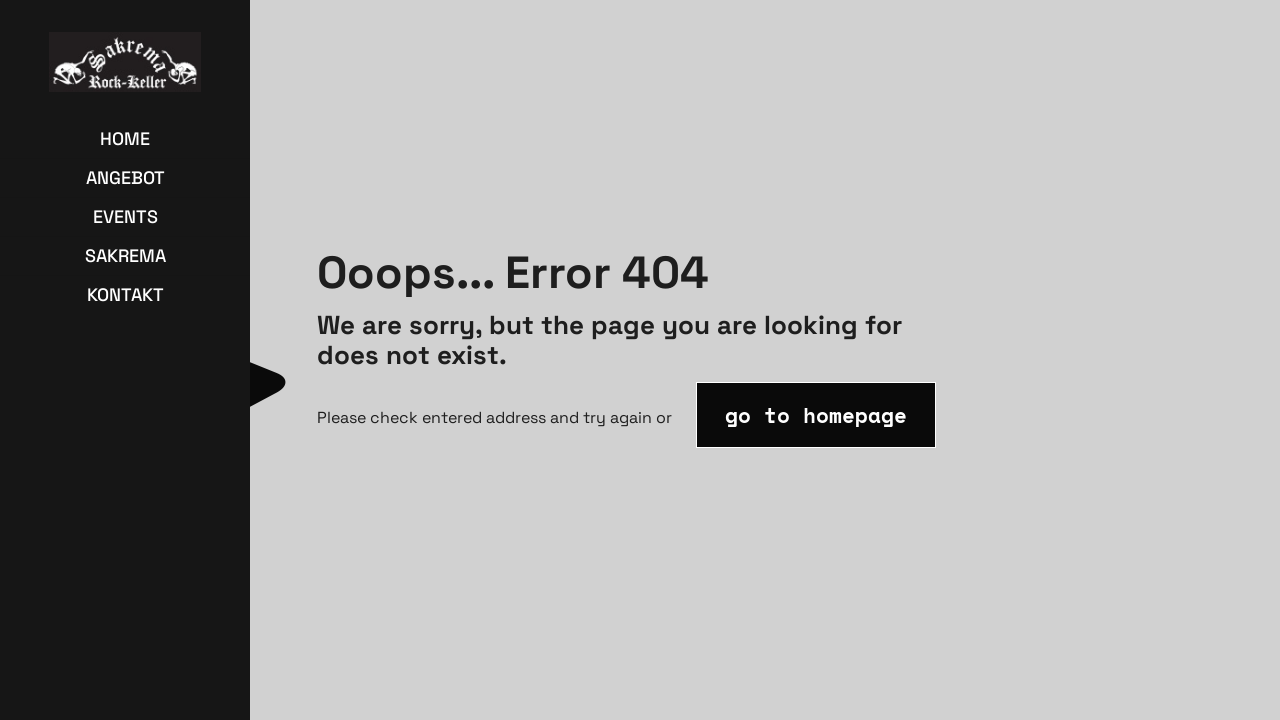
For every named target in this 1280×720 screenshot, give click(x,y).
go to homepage (816, 415)
